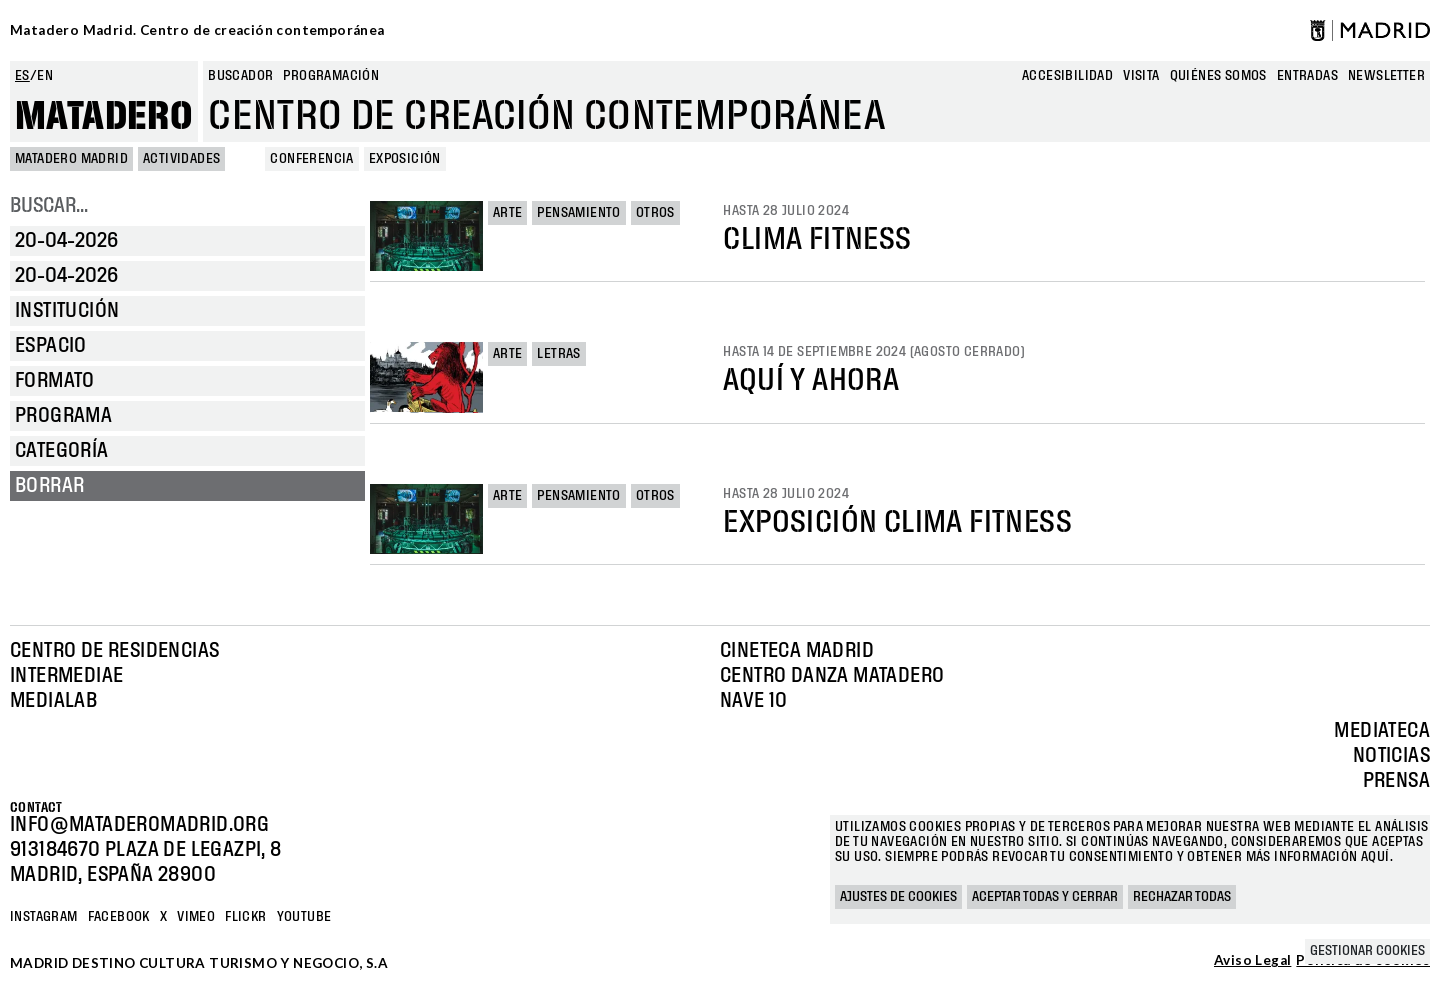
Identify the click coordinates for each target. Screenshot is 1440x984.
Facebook (119, 917)
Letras (558, 354)
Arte (508, 213)
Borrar (49, 486)
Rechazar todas (1182, 897)
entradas (1307, 76)
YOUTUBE (304, 917)
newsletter (1386, 76)
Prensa (1396, 781)
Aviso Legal (1252, 961)
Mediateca (1382, 731)
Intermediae (66, 676)
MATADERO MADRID (71, 159)
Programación (331, 76)
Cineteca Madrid (797, 651)
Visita (1141, 76)
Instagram (44, 917)
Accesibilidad (1067, 76)
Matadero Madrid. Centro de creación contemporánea (197, 30)
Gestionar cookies (1367, 951)
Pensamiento (578, 213)
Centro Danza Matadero (832, 676)
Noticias (1391, 756)
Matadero (104, 117)
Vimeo (196, 917)
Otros (655, 213)
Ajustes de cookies (898, 897)
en (45, 76)
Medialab (53, 701)
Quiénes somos (1218, 76)
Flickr (245, 917)
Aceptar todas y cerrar (1045, 897)
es (22, 76)
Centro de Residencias (114, 651)
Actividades (181, 159)
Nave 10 (754, 701)
